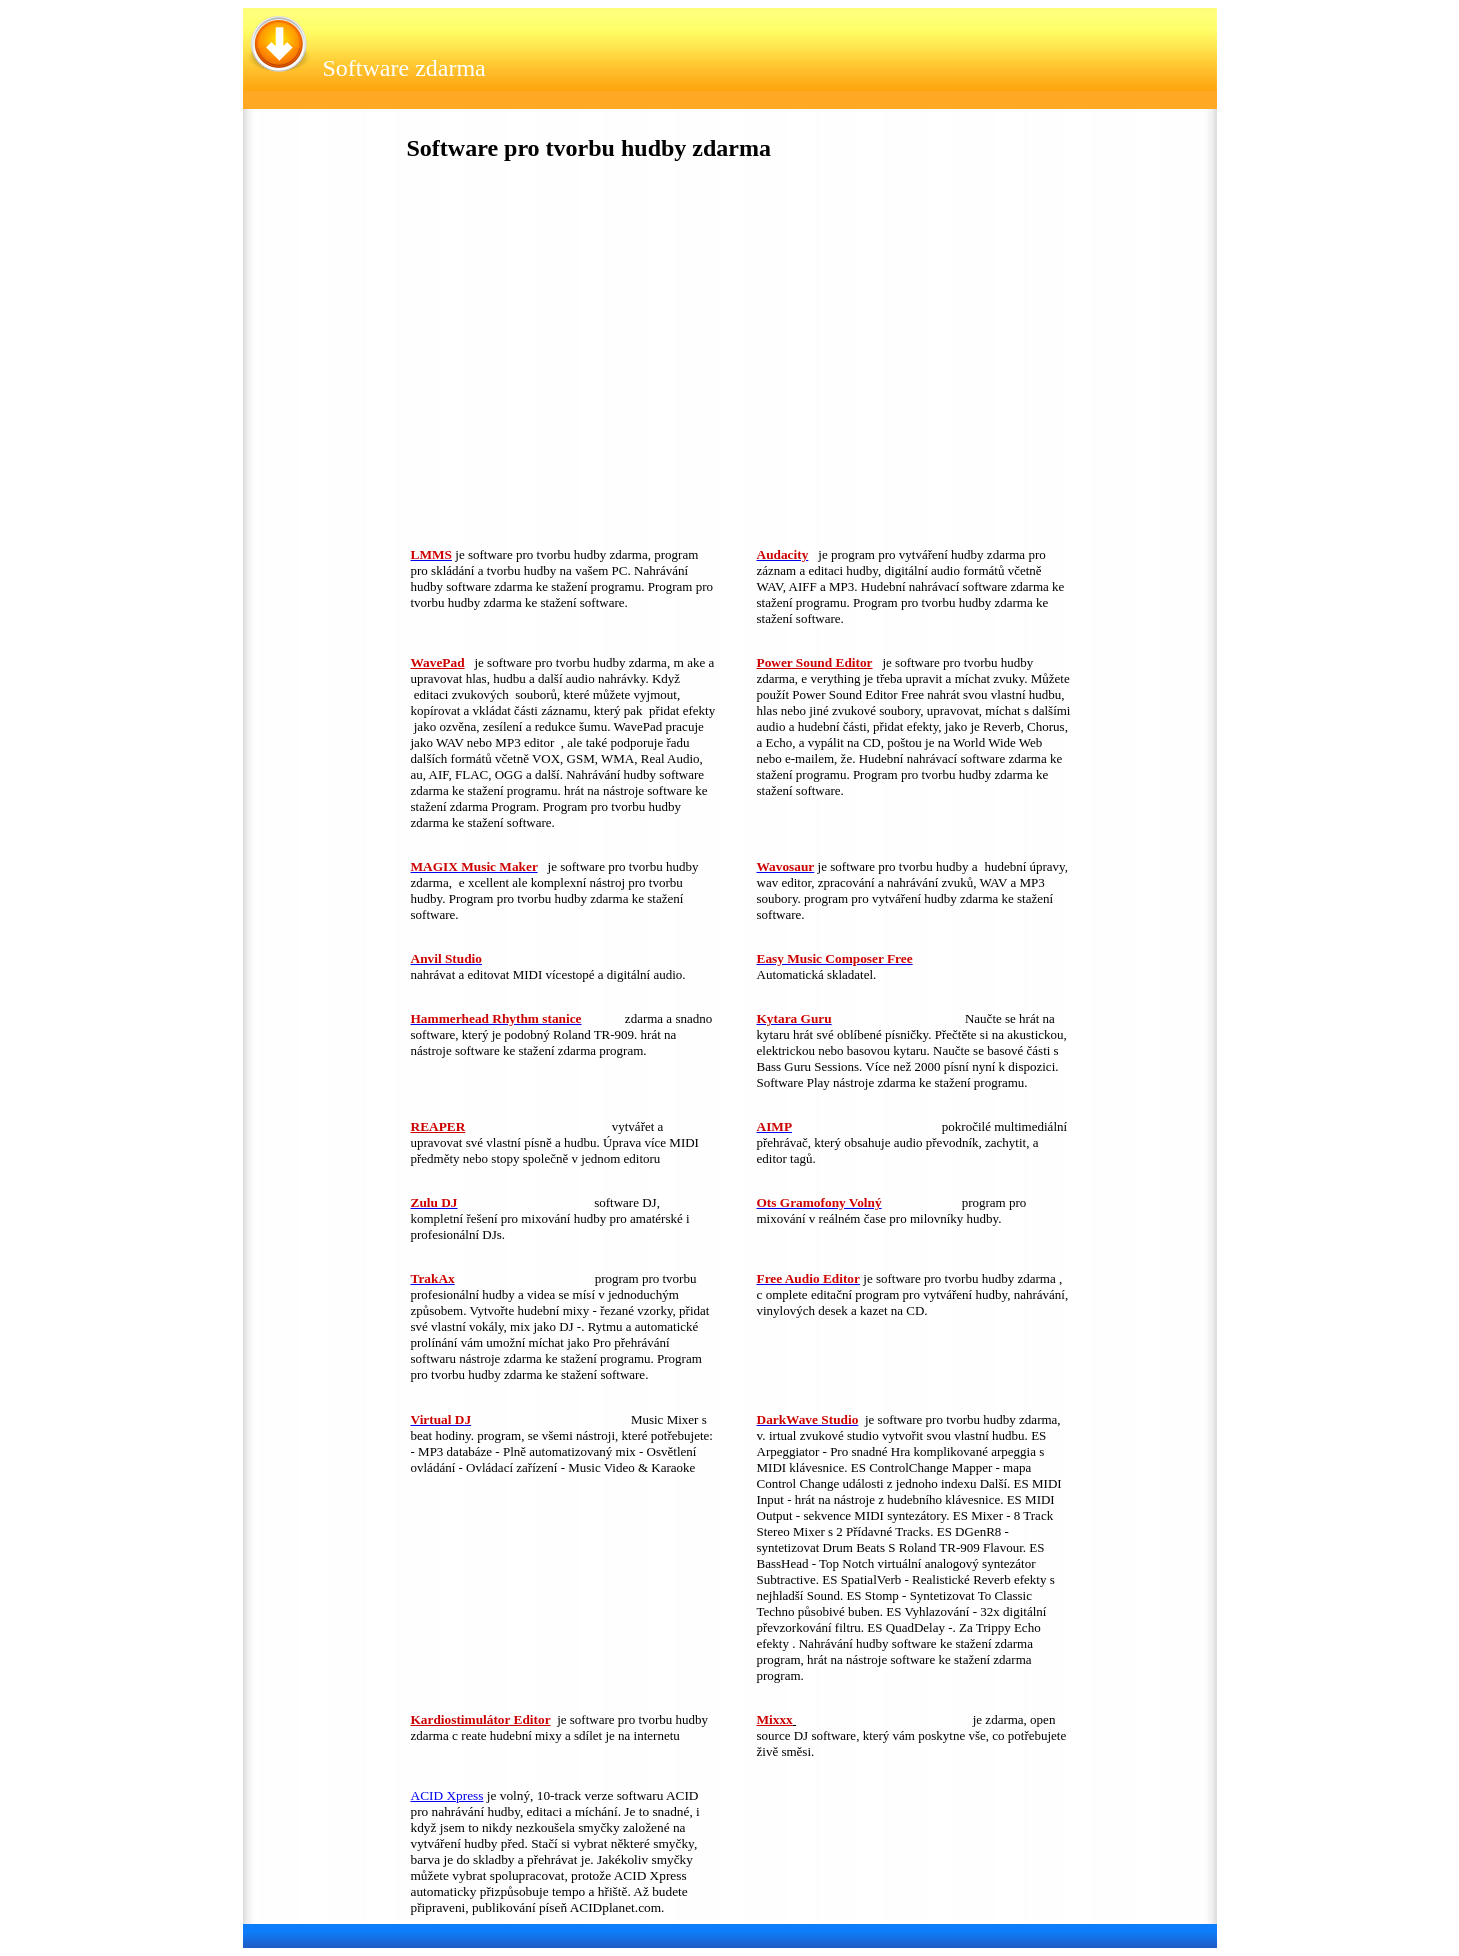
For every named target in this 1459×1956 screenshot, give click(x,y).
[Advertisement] (560, 359)
